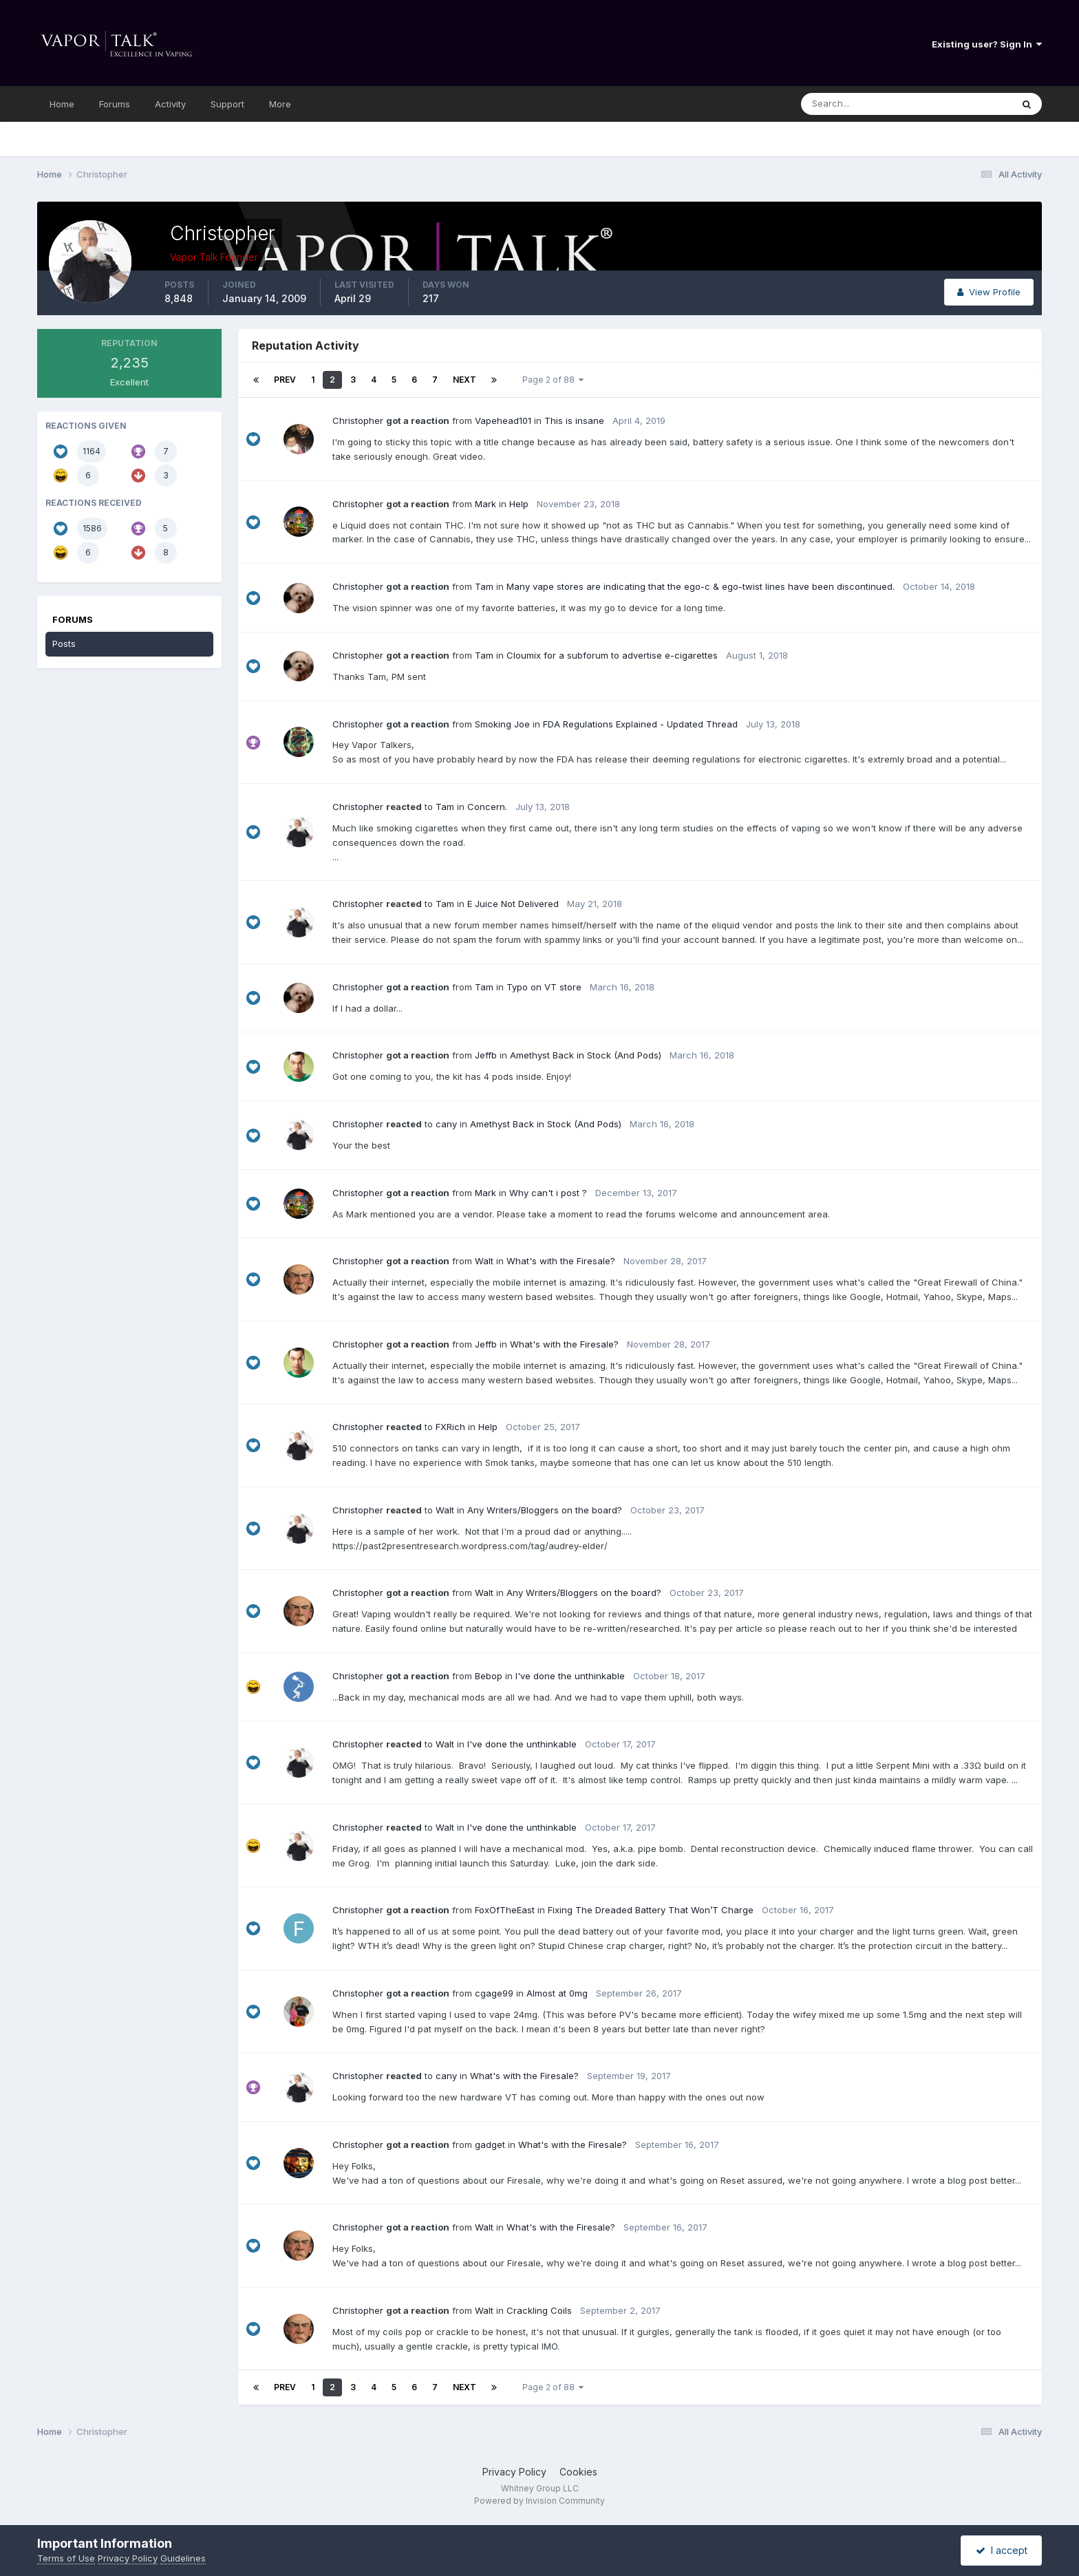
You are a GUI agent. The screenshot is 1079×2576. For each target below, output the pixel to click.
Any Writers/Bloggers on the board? (544, 1509)
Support (227, 103)
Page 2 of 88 (553, 379)
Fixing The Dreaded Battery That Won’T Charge (651, 1909)
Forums (114, 103)
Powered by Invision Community (539, 2500)
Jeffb (486, 1055)
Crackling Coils (539, 2310)
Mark (485, 503)
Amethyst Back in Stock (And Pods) (585, 1055)
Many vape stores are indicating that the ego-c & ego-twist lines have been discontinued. (700, 586)
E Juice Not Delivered (513, 903)
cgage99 (494, 1993)
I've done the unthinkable (570, 1675)
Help (518, 503)
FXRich (450, 1426)
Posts (64, 643)
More (280, 103)
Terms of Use (66, 2558)
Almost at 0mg (557, 1993)
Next (464, 379)
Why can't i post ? (548, 1192)
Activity (170, 103)
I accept (1001, 2550)
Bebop (488, 1675)
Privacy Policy (514, 2472)
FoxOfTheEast (505, 1909)
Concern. (487, 806)
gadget (490, 2144)
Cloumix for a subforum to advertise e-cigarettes (612, 655)
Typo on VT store (543, 986)
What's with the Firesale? (560, 1260)
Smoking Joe (502, 724)
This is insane (574, 420)
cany (446, 1123)
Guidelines (183, 2558)
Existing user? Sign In (987, 44)
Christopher (357, 420)
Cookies (578, 2472)
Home (62, 103)
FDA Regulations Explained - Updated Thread (640, 724)
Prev (285, 379)
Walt (484, 1260)
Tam (484, 586)
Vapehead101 (503, 420)
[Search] (869, 104)
